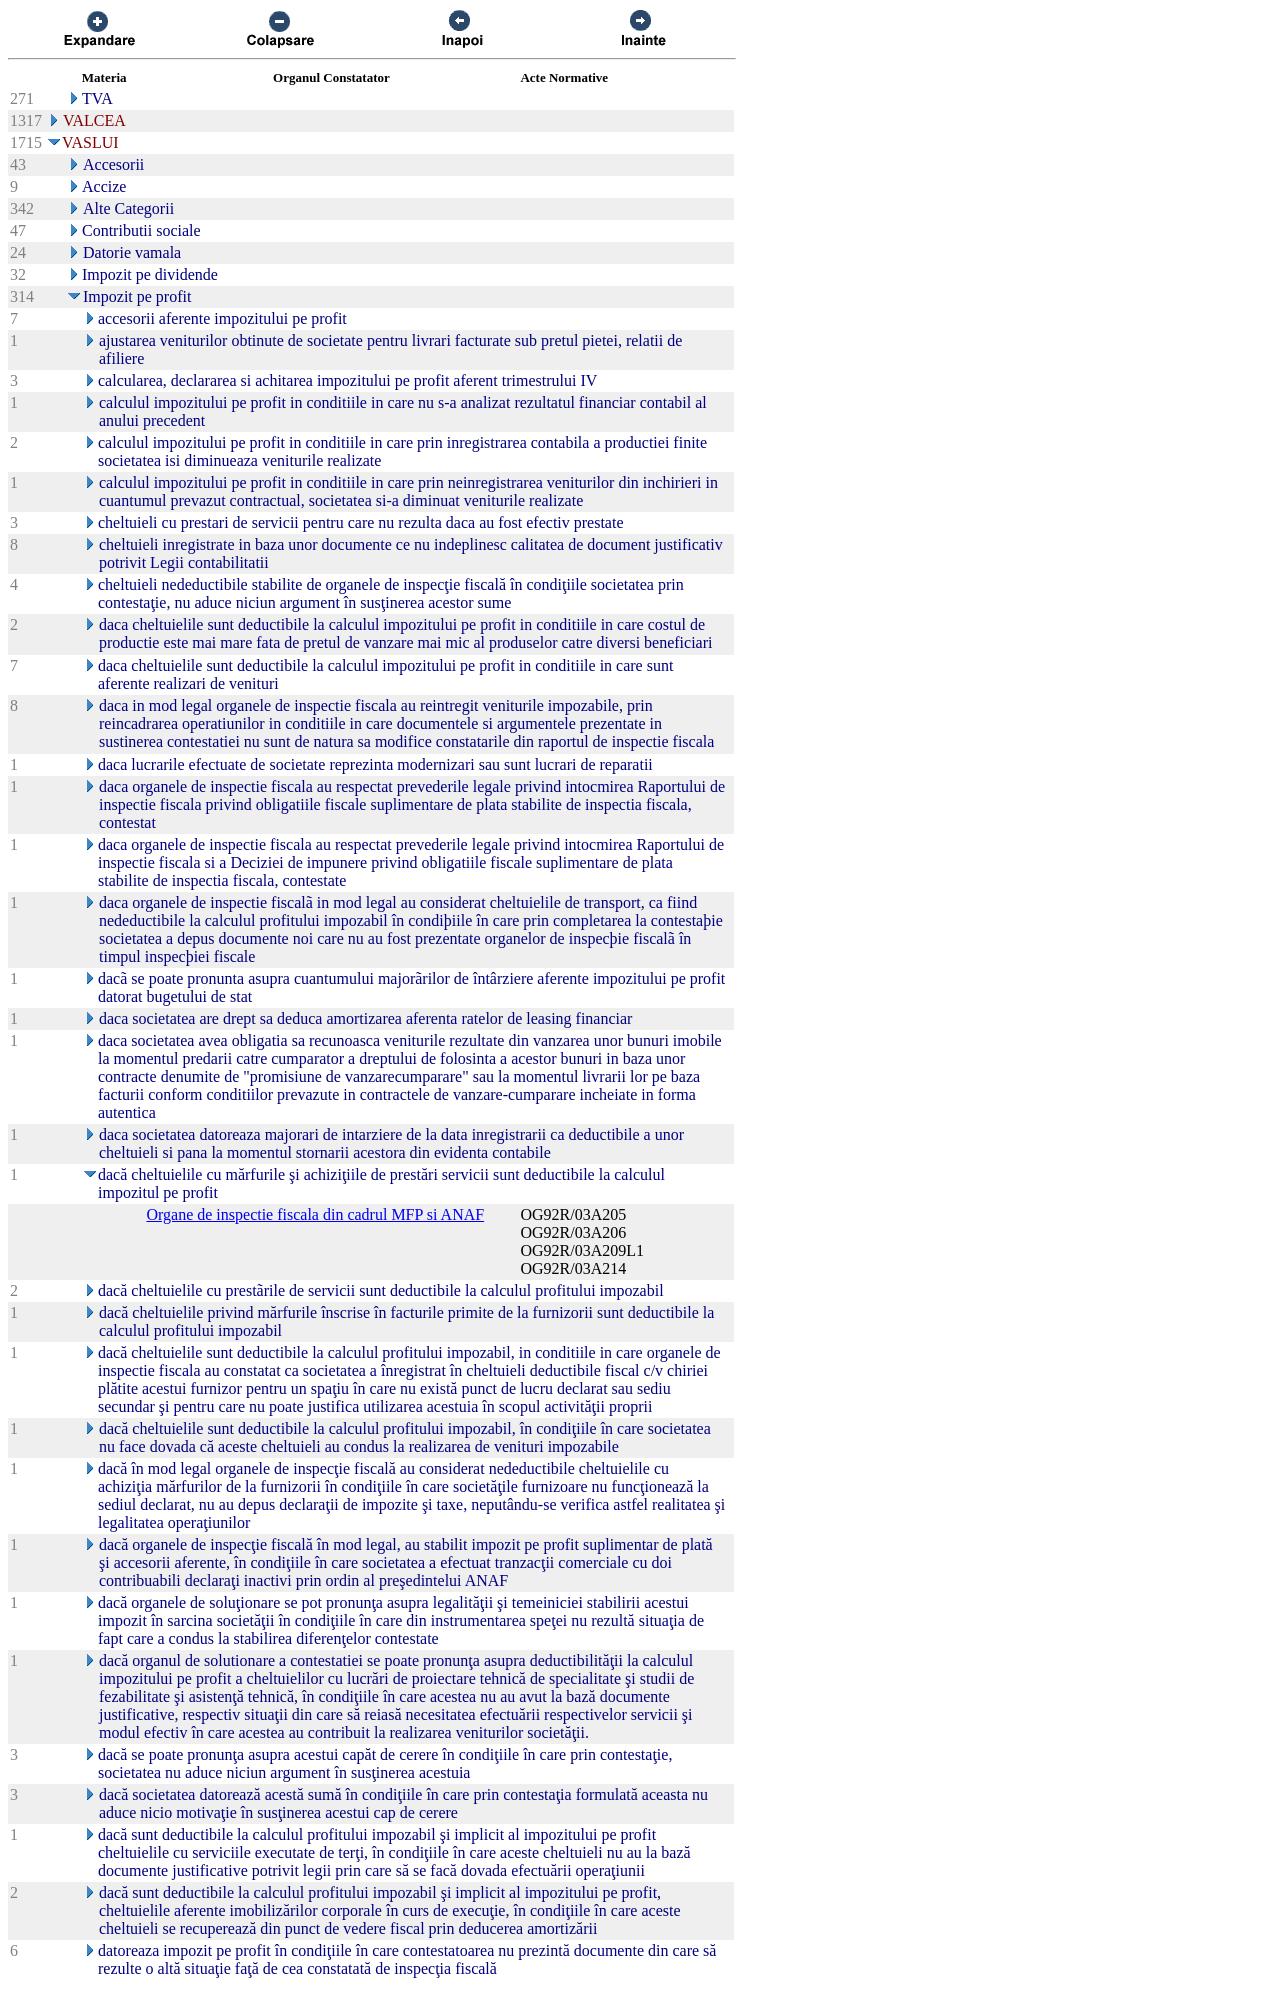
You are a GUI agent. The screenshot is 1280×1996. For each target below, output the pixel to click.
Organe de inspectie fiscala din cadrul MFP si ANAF (315, 1214)
